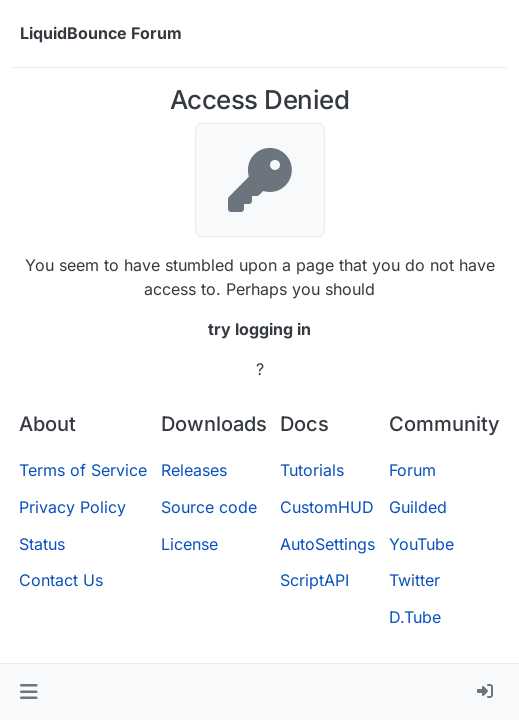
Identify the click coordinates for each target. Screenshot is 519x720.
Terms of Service (83, 470)
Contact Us (61, 580)
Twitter (414, 580)
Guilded (418, 507)
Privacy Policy (72, 507)
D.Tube (415, 617)
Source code (209, 507)
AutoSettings (327, 544)
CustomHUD (327, 507)
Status (42, 544)
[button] (28, 692)
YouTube (421, 544)
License (189, 544)
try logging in (259, 329)
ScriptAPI (314, 580)
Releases (194, 470)
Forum (412, 470)
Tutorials (312, 470)
